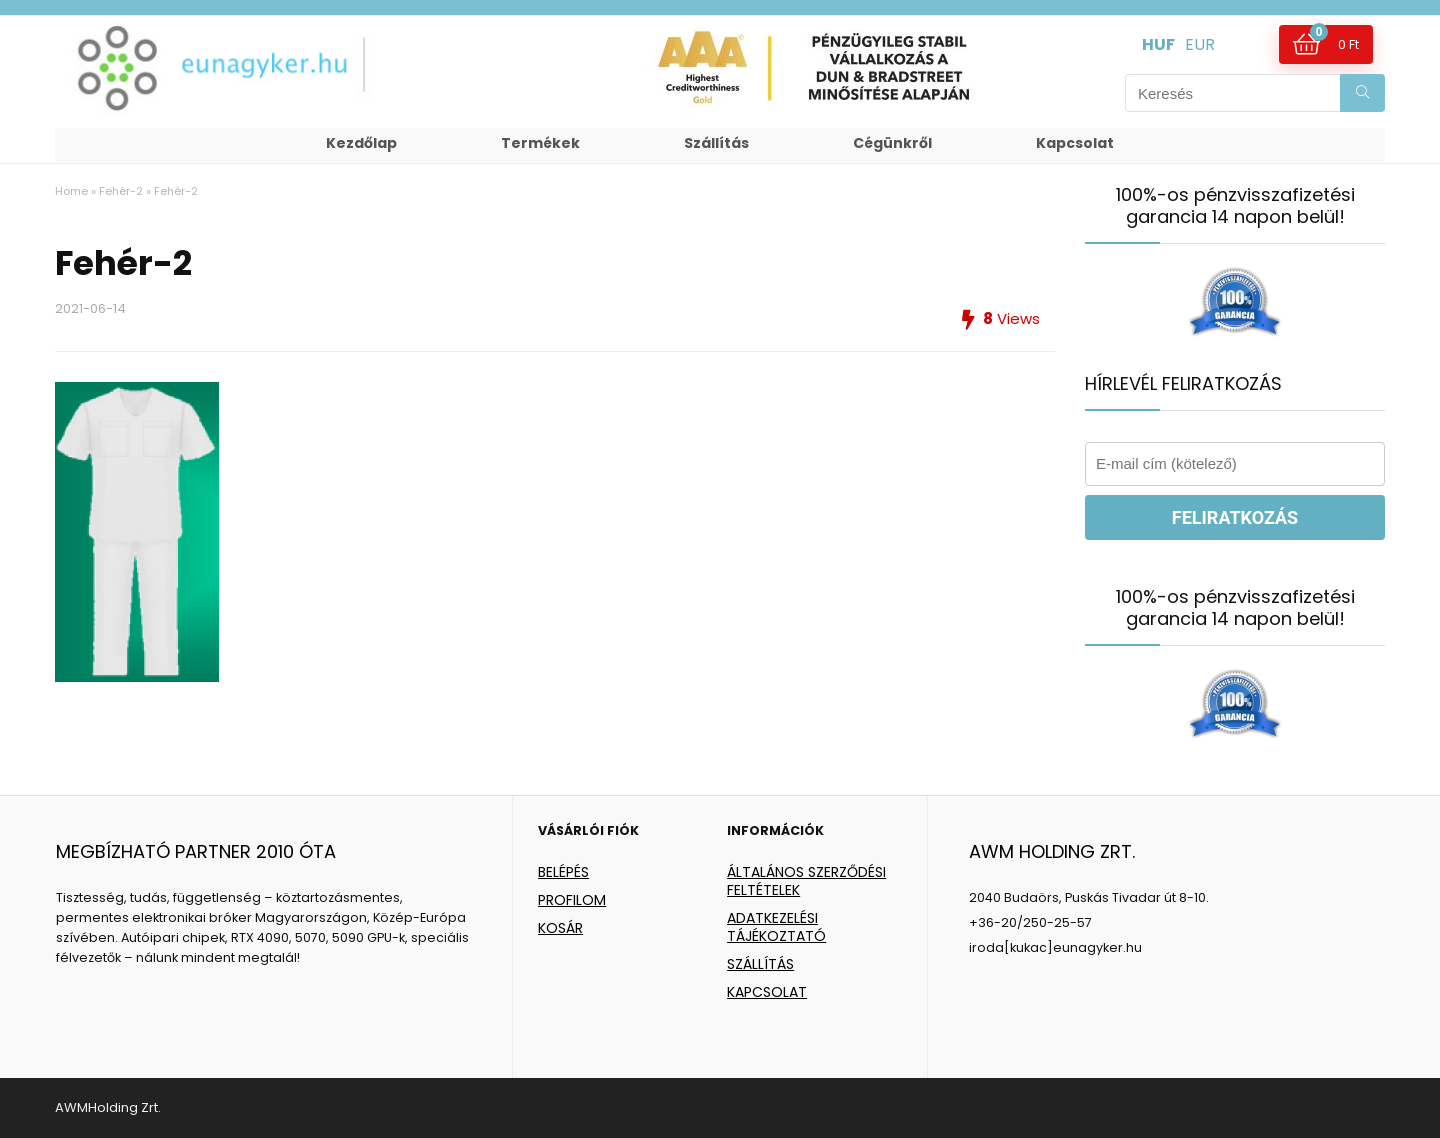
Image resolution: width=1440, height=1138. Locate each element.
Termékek (540, 143)
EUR (1200, 44)
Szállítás (716, 143)
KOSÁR (560, 928)
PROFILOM (572, 900)
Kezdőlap (361, 143)
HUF (1158, 44)
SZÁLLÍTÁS (760, 964)
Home (71, 191)
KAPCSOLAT (767, 992)
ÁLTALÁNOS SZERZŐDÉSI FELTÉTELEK (806, 881)
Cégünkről (892, 143)
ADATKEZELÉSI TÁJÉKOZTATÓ (776, 927)
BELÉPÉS (563, 872)
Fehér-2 (121, 191)
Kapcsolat (1075, 143)
